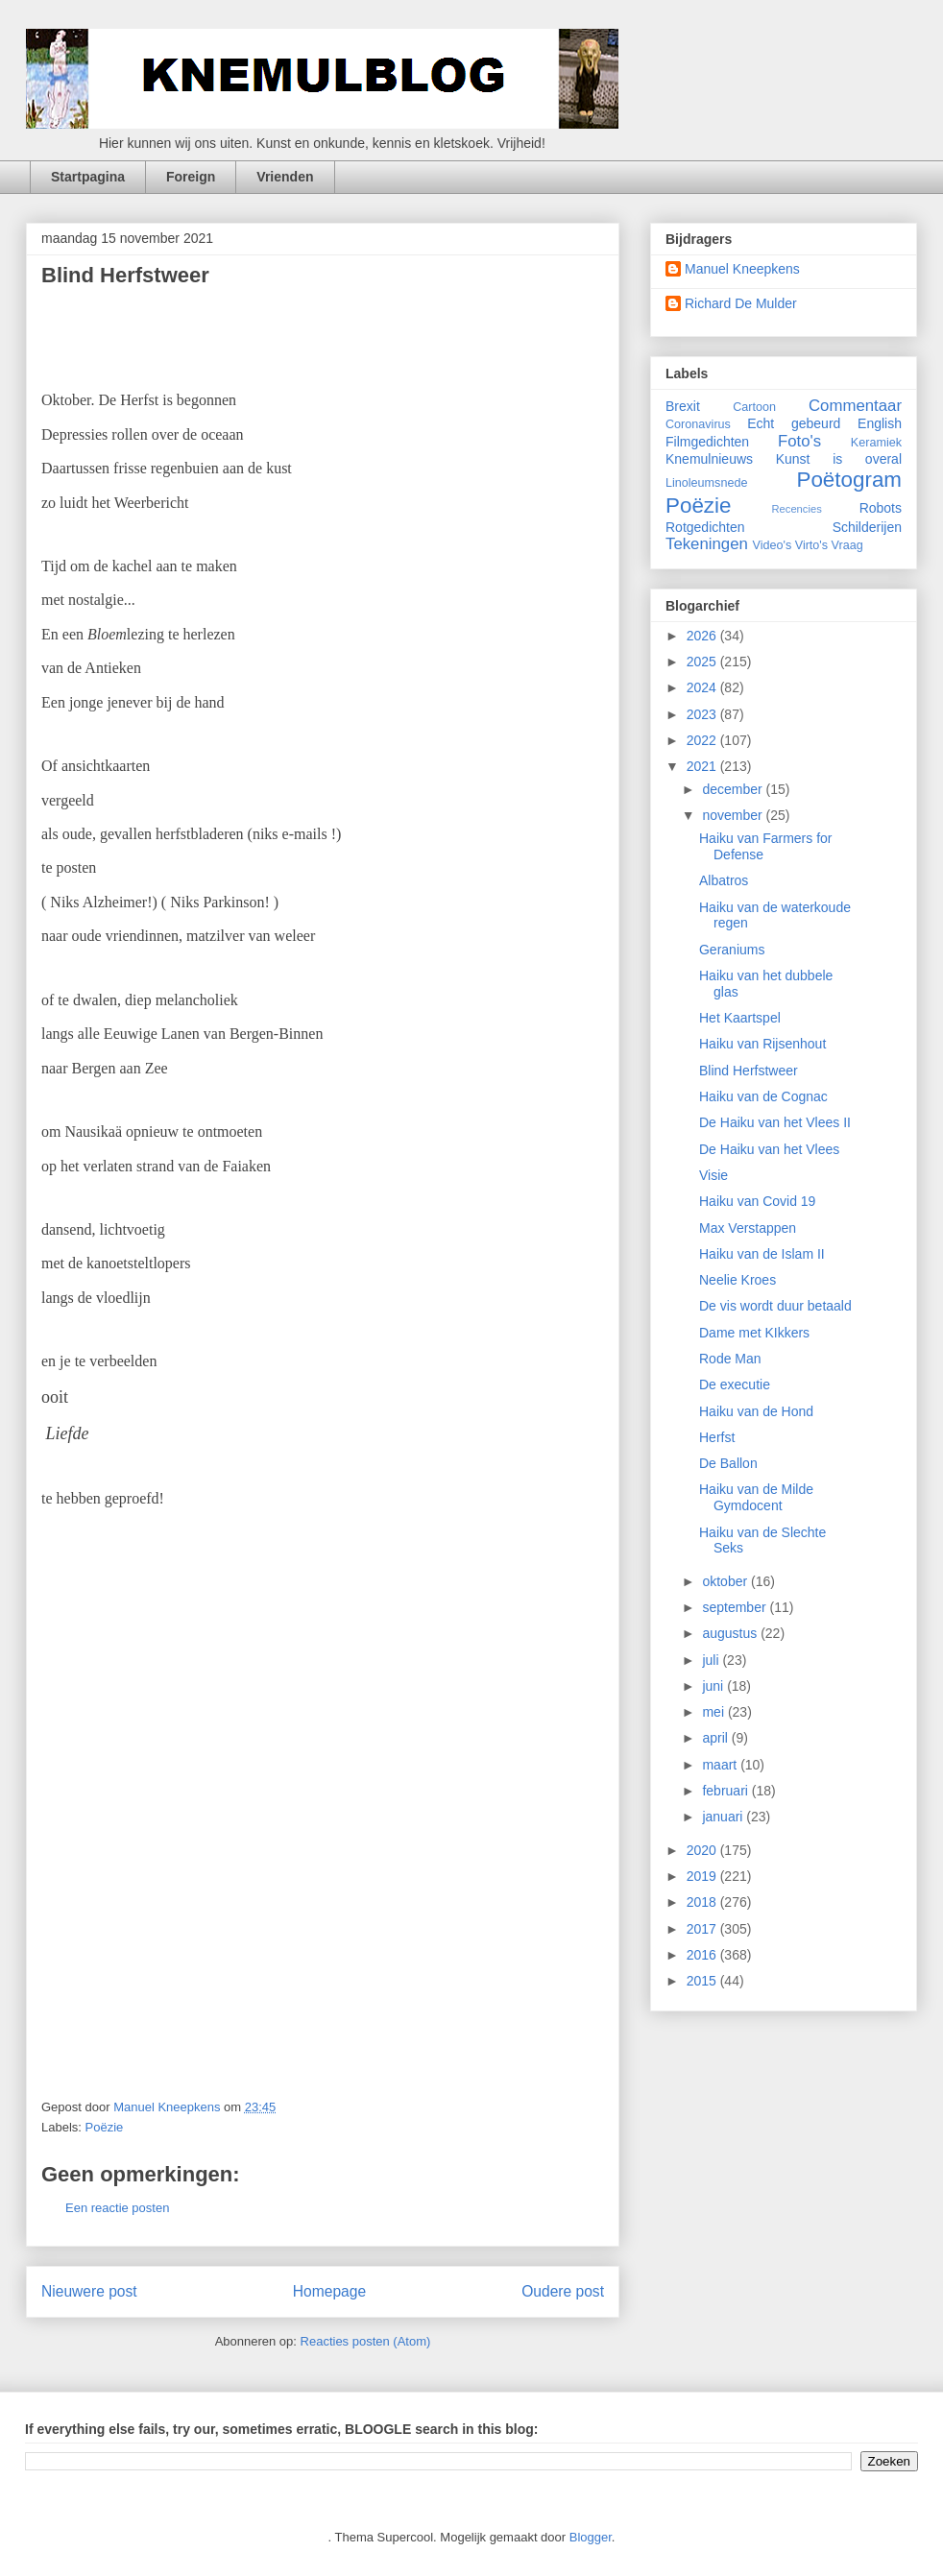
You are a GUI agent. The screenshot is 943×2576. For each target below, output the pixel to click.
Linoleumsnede (706, 483)
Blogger (590, 2537)
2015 (703, 1980)
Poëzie (104, 2127)
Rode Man (730, 1358)
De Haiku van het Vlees (769, 1149)
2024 (703, 687)
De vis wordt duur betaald (775, 1305)
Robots (880, 508)
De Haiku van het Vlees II (775, 1122)
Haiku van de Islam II (762, 1254)
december (733, 789)
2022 (703, 740)
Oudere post (562, 2291)
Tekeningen (706, 544)
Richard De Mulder (741, 303)
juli (712, 1660)
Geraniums (731, 949)
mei (714, 1712)
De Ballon (728, 1463)
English (880, 423)
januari (724, 1816)
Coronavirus (698, 424)
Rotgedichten (705, 527)
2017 (703, 1929)
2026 (703, 635)
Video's (772, 545)
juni (714, 1686)
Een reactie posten (117, 2208)
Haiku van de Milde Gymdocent (756, 1497)
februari (726, 1790)
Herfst (717, 1437)
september (735, 1607)
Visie (713, 1175)
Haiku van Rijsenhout (762, 1043)
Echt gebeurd (793, 423)
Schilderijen (867, 527)
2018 (703, 1902)
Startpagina (88, 176)
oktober (726, 1581)
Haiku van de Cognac (763, 1096)
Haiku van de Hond (756, 1411)
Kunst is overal (839, 459)
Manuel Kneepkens (742, 269)
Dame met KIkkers (754, 1332)
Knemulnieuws (709, 459)
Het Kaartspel (740, 1017)
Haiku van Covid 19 (757, 1201)
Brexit (682, 406)
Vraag (847, 545)
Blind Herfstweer (748, 1070)
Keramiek (876, 442)
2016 (703, 1954)
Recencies (797, 509)
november (733, 815)
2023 (703, 714)
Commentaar (855, 406)
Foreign (190, 176)
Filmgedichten (707, 441)
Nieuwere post (89, 2291)
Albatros (723, 880)
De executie (734, 1384)
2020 (703, 1850)
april (716, 1737)
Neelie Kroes (737, 1280)
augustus (731, 1633)
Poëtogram (849, 480)
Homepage (329, 2291)
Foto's (799, 441)
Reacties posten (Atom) (366, 2341)
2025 (703, 661)
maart (721, 1764)
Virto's (811, 545)
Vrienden (284, 176)
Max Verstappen (747, 1228)
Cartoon (754, 407)
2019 (703, 1876)
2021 (703, 766)
